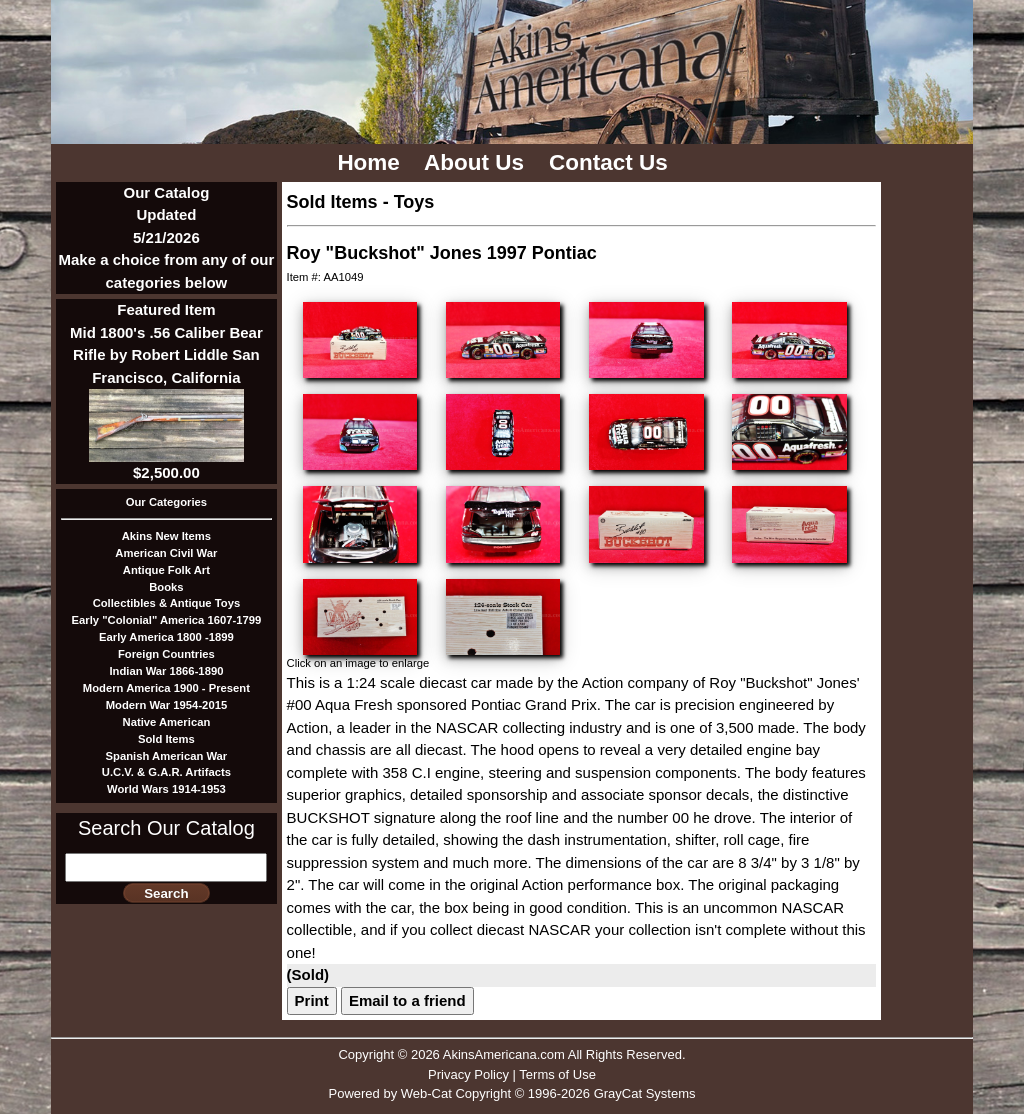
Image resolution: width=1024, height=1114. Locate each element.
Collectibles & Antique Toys (167, 603)
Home (371, 162)
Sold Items (166, 739)
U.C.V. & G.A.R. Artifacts (166, 772)
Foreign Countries (166, 654)
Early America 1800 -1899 (166, 637)
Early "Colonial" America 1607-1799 (167, 620)
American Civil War (166, 553)
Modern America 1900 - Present (166, 688)
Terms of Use (557, 1074)
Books (166, 587)
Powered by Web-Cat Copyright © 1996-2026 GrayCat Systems (511, 1093)
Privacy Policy (468, 1074)
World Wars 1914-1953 (166, 789)
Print (312, 1000)
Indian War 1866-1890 (166, 671)
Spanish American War (167, 756)
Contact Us (611, 162)
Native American (167, 722)
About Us (477, 162)
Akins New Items (166, 536)
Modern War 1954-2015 (167, 705)
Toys (414, 202)
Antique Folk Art (166, 570)
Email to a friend (407, 1000)
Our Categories (166, 502)
